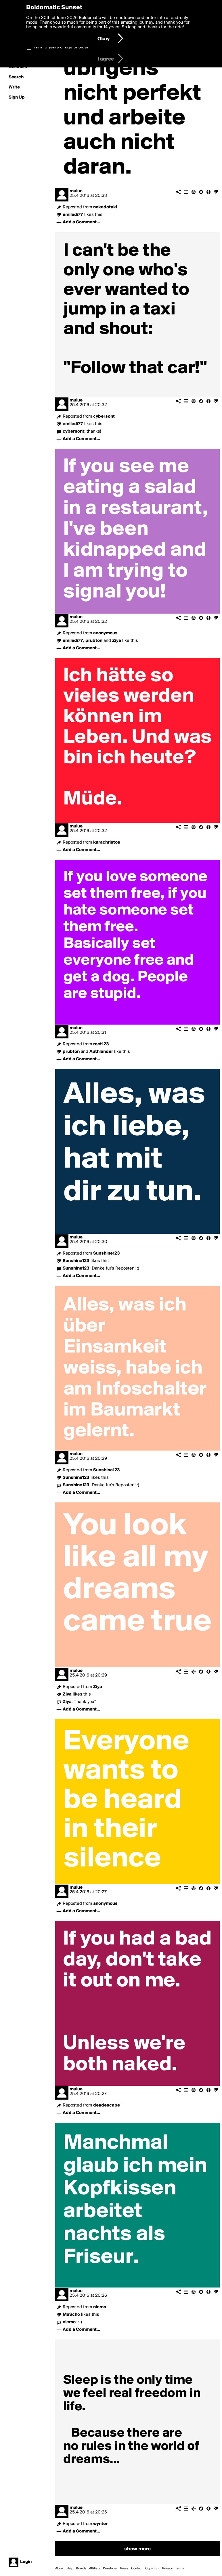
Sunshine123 (106, 1253)
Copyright (152, 2568)
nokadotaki (105, 207)
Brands (81, 2568)
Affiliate (94, 2568)
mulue (76, 191)
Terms (179, 2568)
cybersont (104, 416)
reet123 (101, 1044)
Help (69, 2568)
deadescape (106, 2105)
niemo (99, 2307)
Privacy (167, 2568)
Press (124, 2568)
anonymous (105, 633)
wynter (100, 2524)
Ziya (97, 1687)
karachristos (106, 842)
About (59, 2568)
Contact (137, 2568)
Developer (110, 2568)
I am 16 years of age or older (61, 47)
